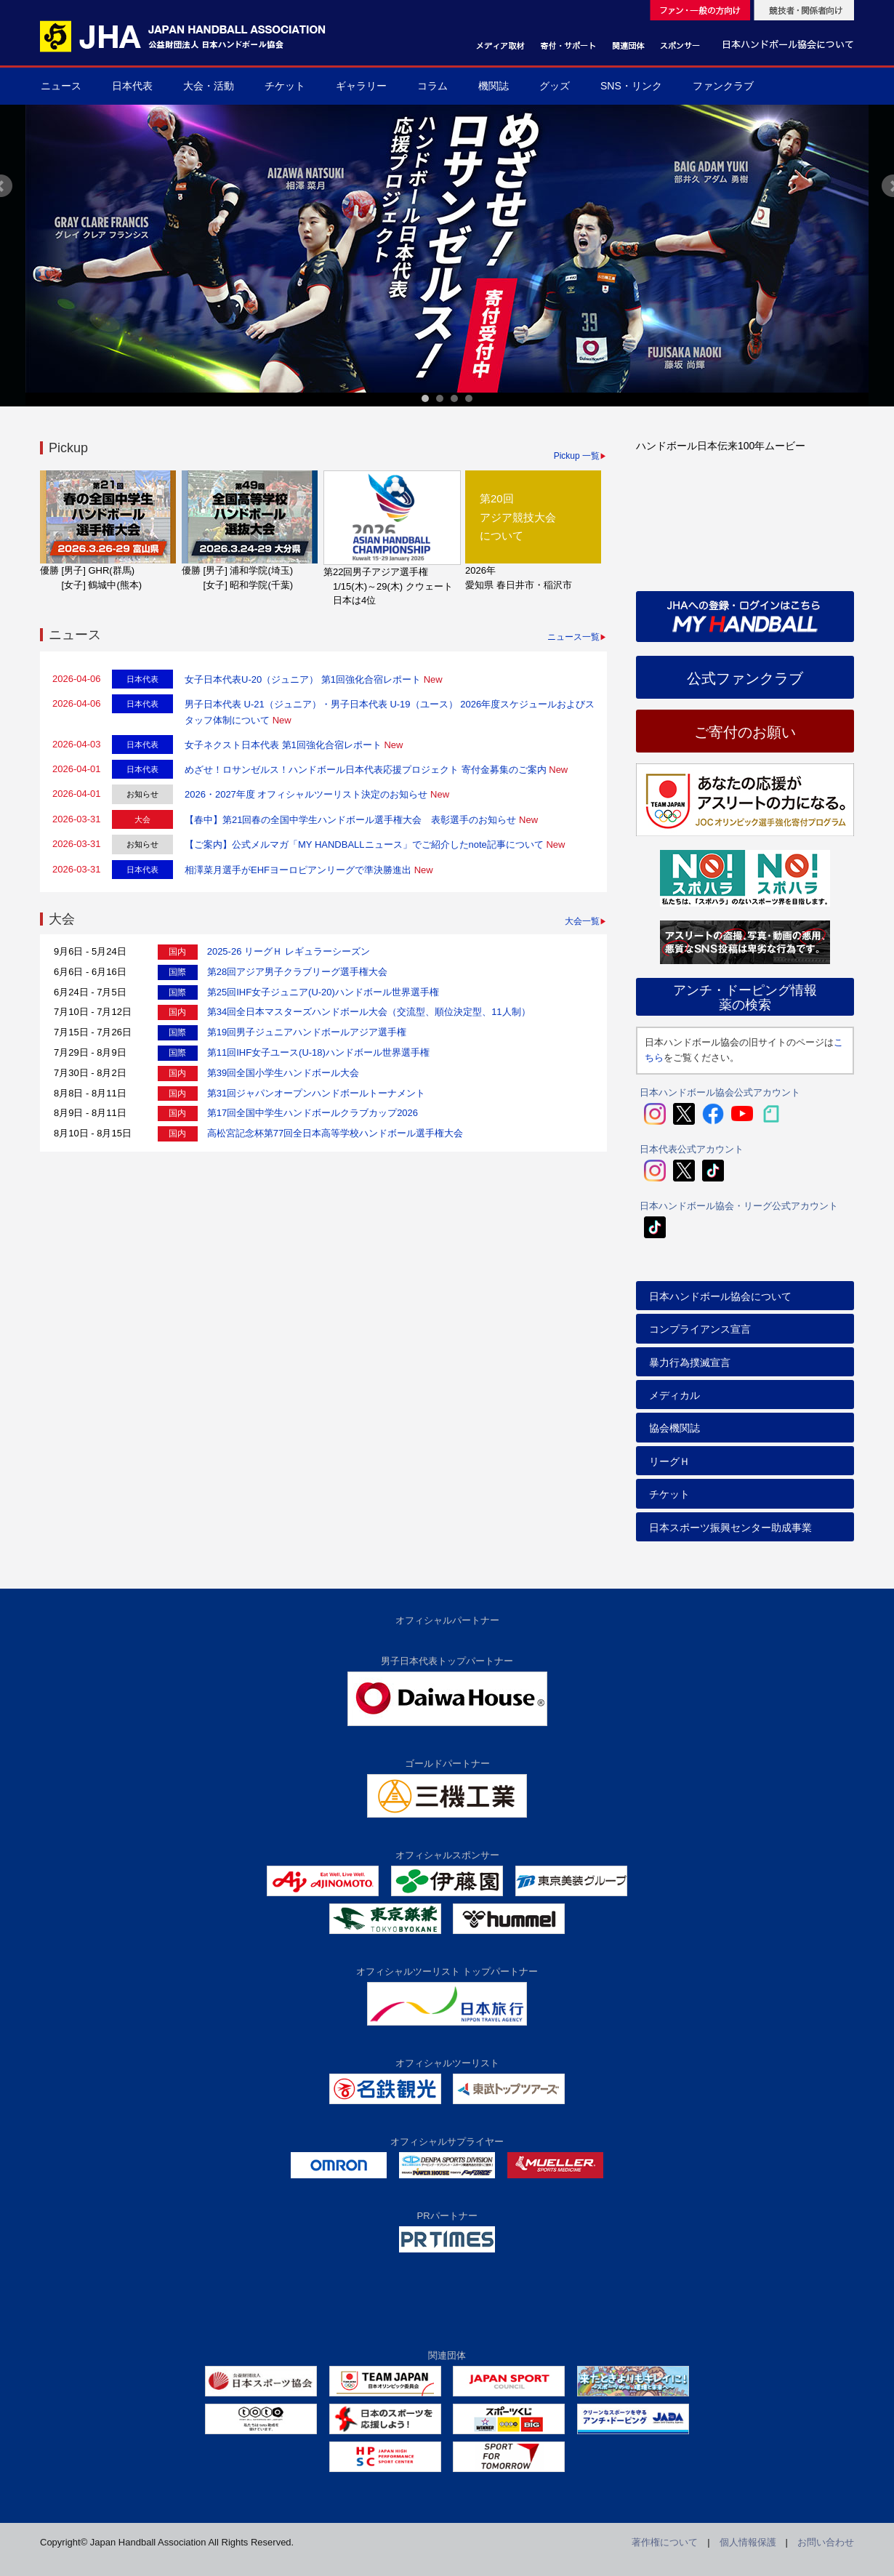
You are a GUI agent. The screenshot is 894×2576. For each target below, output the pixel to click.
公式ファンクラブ (745, 678)
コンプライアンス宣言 (700, 1329)
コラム (432, 86)
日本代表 (132, 86)
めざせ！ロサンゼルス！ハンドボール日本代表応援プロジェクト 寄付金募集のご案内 (366, 769)
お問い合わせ (825, 2542)
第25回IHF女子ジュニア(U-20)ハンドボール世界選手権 (323, 992)
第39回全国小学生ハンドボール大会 (283, 1072)
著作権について (665, 2542)
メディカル (674, 1395)
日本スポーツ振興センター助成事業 (730, 1527)
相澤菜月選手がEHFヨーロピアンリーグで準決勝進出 (298, 869)
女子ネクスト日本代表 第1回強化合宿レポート (283, 744)
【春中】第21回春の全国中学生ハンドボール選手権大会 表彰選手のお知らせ (350, 819)
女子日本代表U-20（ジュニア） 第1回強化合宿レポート (303, 679)
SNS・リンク (631, 86)
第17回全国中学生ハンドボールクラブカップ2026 (312, 1112)
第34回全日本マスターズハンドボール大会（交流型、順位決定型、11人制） (369, 1011)
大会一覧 (582, 921)
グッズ (554, 86)
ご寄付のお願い (745, 732)
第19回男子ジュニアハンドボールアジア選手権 (306, 1032)
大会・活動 (208, 86)
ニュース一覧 (573, 637)
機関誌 (493, 86)
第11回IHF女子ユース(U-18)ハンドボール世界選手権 (318, 1052)
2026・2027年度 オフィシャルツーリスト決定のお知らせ (306, 794)
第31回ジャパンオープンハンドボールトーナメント (316, 1093)
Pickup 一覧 (577, 456)
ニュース (61, 86)
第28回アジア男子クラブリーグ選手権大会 (297, 971)
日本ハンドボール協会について (720, 1296)
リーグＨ (669, 1461)
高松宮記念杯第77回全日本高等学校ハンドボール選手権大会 (335, 1133)
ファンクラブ (723, 86)
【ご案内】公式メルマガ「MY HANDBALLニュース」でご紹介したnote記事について (364, 844)
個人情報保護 (748, 2542)
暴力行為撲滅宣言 (689, 1362)
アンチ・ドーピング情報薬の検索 (745, 997)
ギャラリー (361, 86)
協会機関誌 (674, 1428)
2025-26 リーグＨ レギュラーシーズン (288, 951)
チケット (285, 86)
